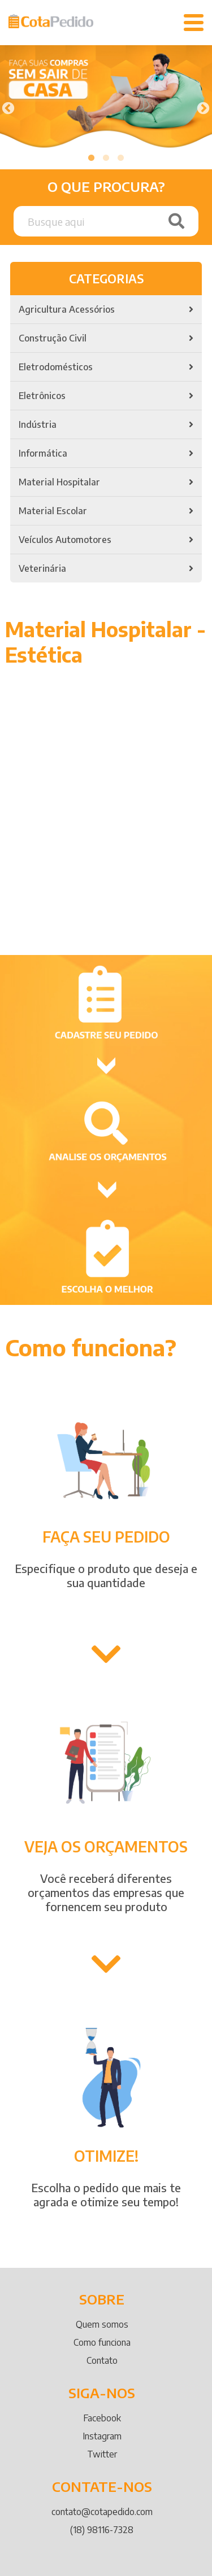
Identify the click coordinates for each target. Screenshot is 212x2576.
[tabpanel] (106, 98)
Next (201, 107)
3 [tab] (121, 158)
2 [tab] (106, 158)
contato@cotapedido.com (102, 2511)
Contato (102, 2360)
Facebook (102, 2418)
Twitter (102, 2454)
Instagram (102, 2436)
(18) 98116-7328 (101, 2529)
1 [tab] (91, 158)
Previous (6, 107)
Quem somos (102, 2324)
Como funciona (102, 2342)
